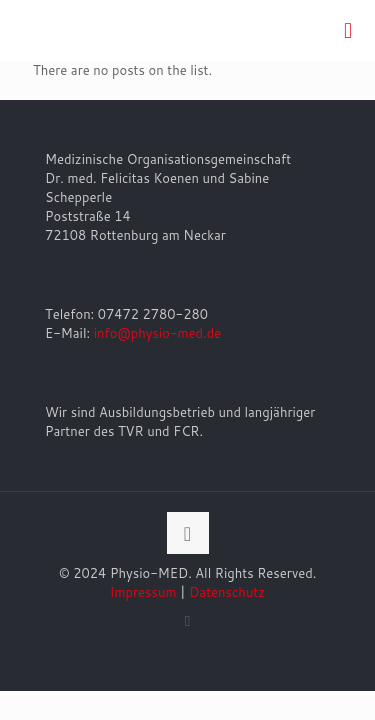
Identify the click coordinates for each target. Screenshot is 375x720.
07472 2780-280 (153, 314)
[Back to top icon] (188, 533)
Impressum (143, 592)
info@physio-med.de (158, 333)
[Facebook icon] (187, 620)
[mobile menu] (348, 30)
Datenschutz (227, 592)
